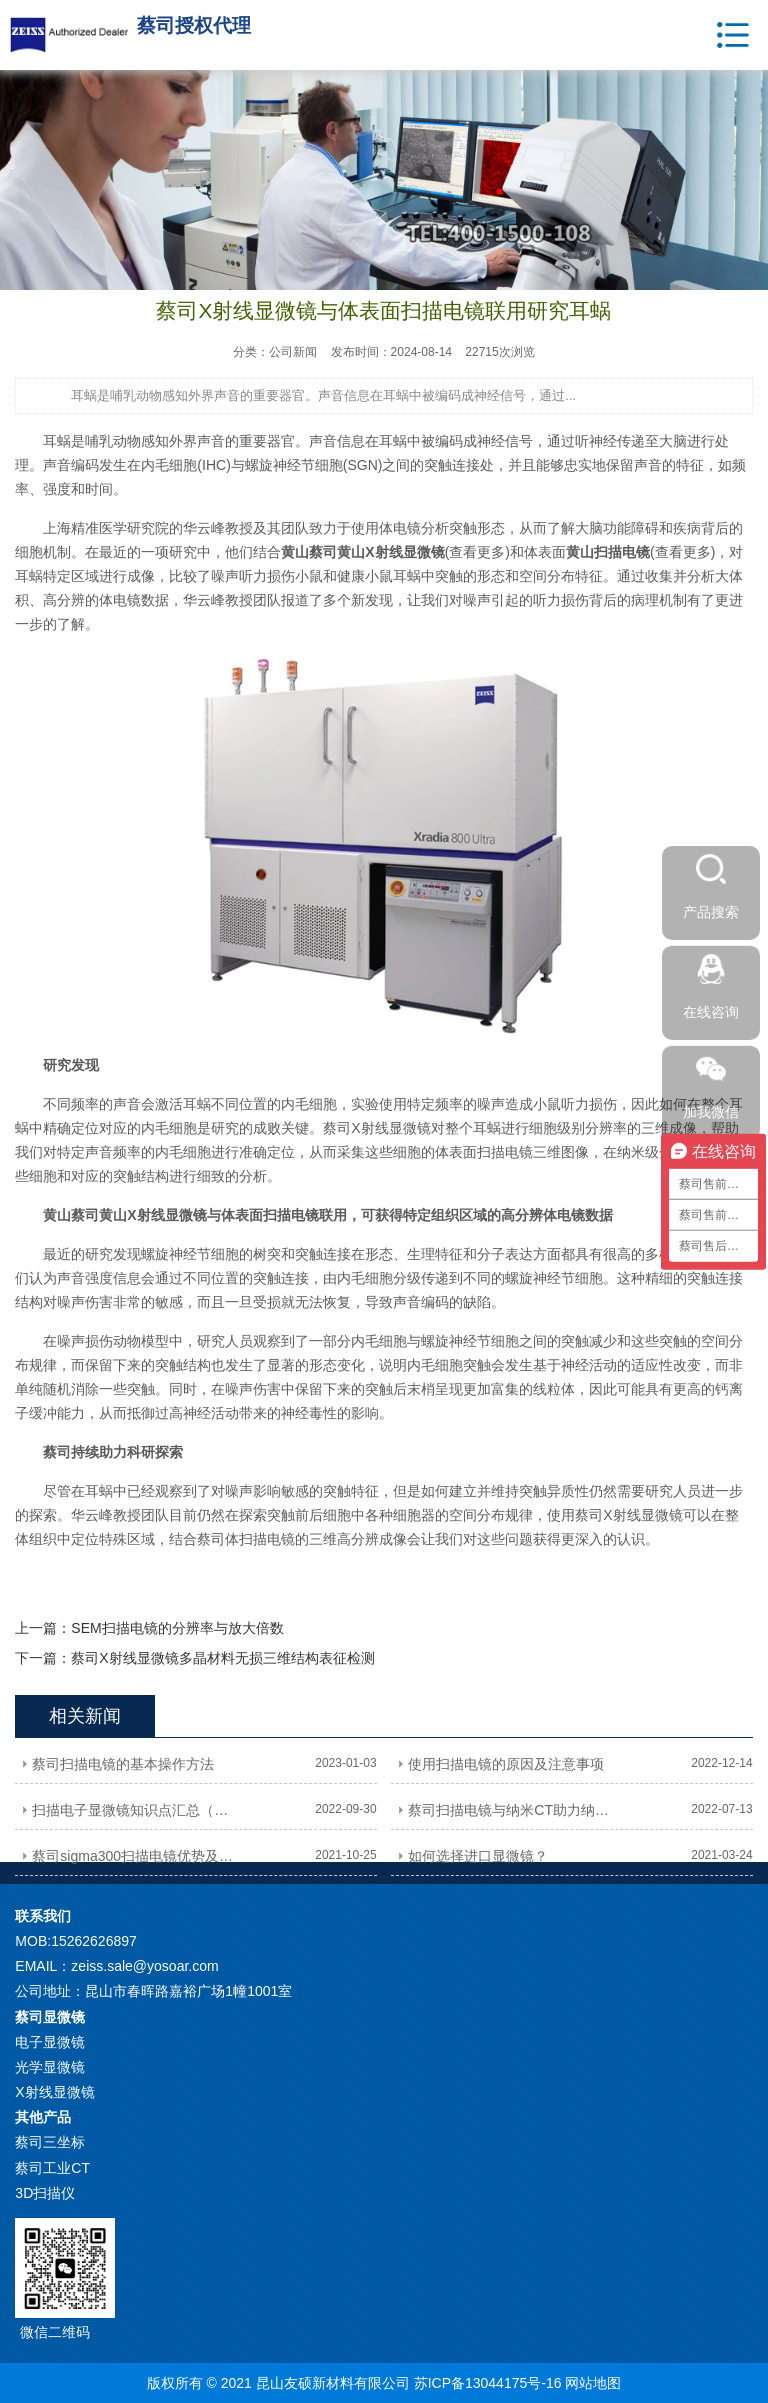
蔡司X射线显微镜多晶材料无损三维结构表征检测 (222, 1658)
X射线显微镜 (54, 2092)
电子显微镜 (50, 2042)
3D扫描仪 (45, 2193)
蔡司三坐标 (50, 2142)
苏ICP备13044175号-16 (488, 2383)
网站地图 (593, 2383)
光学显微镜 (50, 2067)
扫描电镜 (291, 1215)
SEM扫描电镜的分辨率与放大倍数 (177, 1628)
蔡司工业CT (52, 2168)
